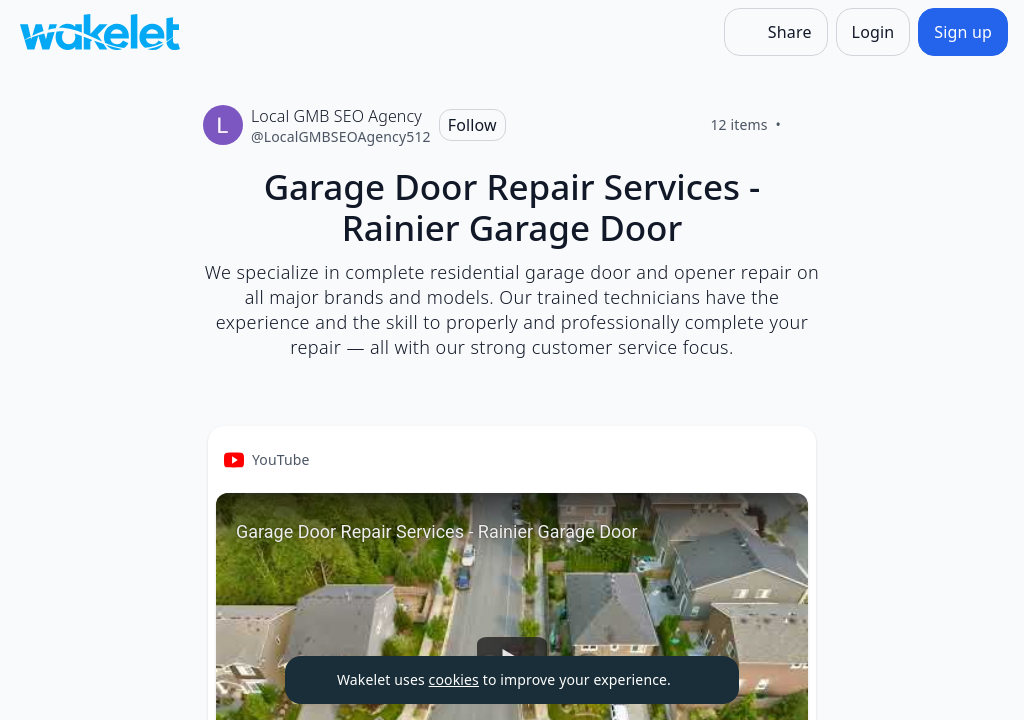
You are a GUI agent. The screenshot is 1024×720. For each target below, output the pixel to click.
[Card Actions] (784, 458)
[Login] (873, 32)
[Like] (805, 125)
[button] (784, 459)
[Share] (776, 32)
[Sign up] (963, 32)
